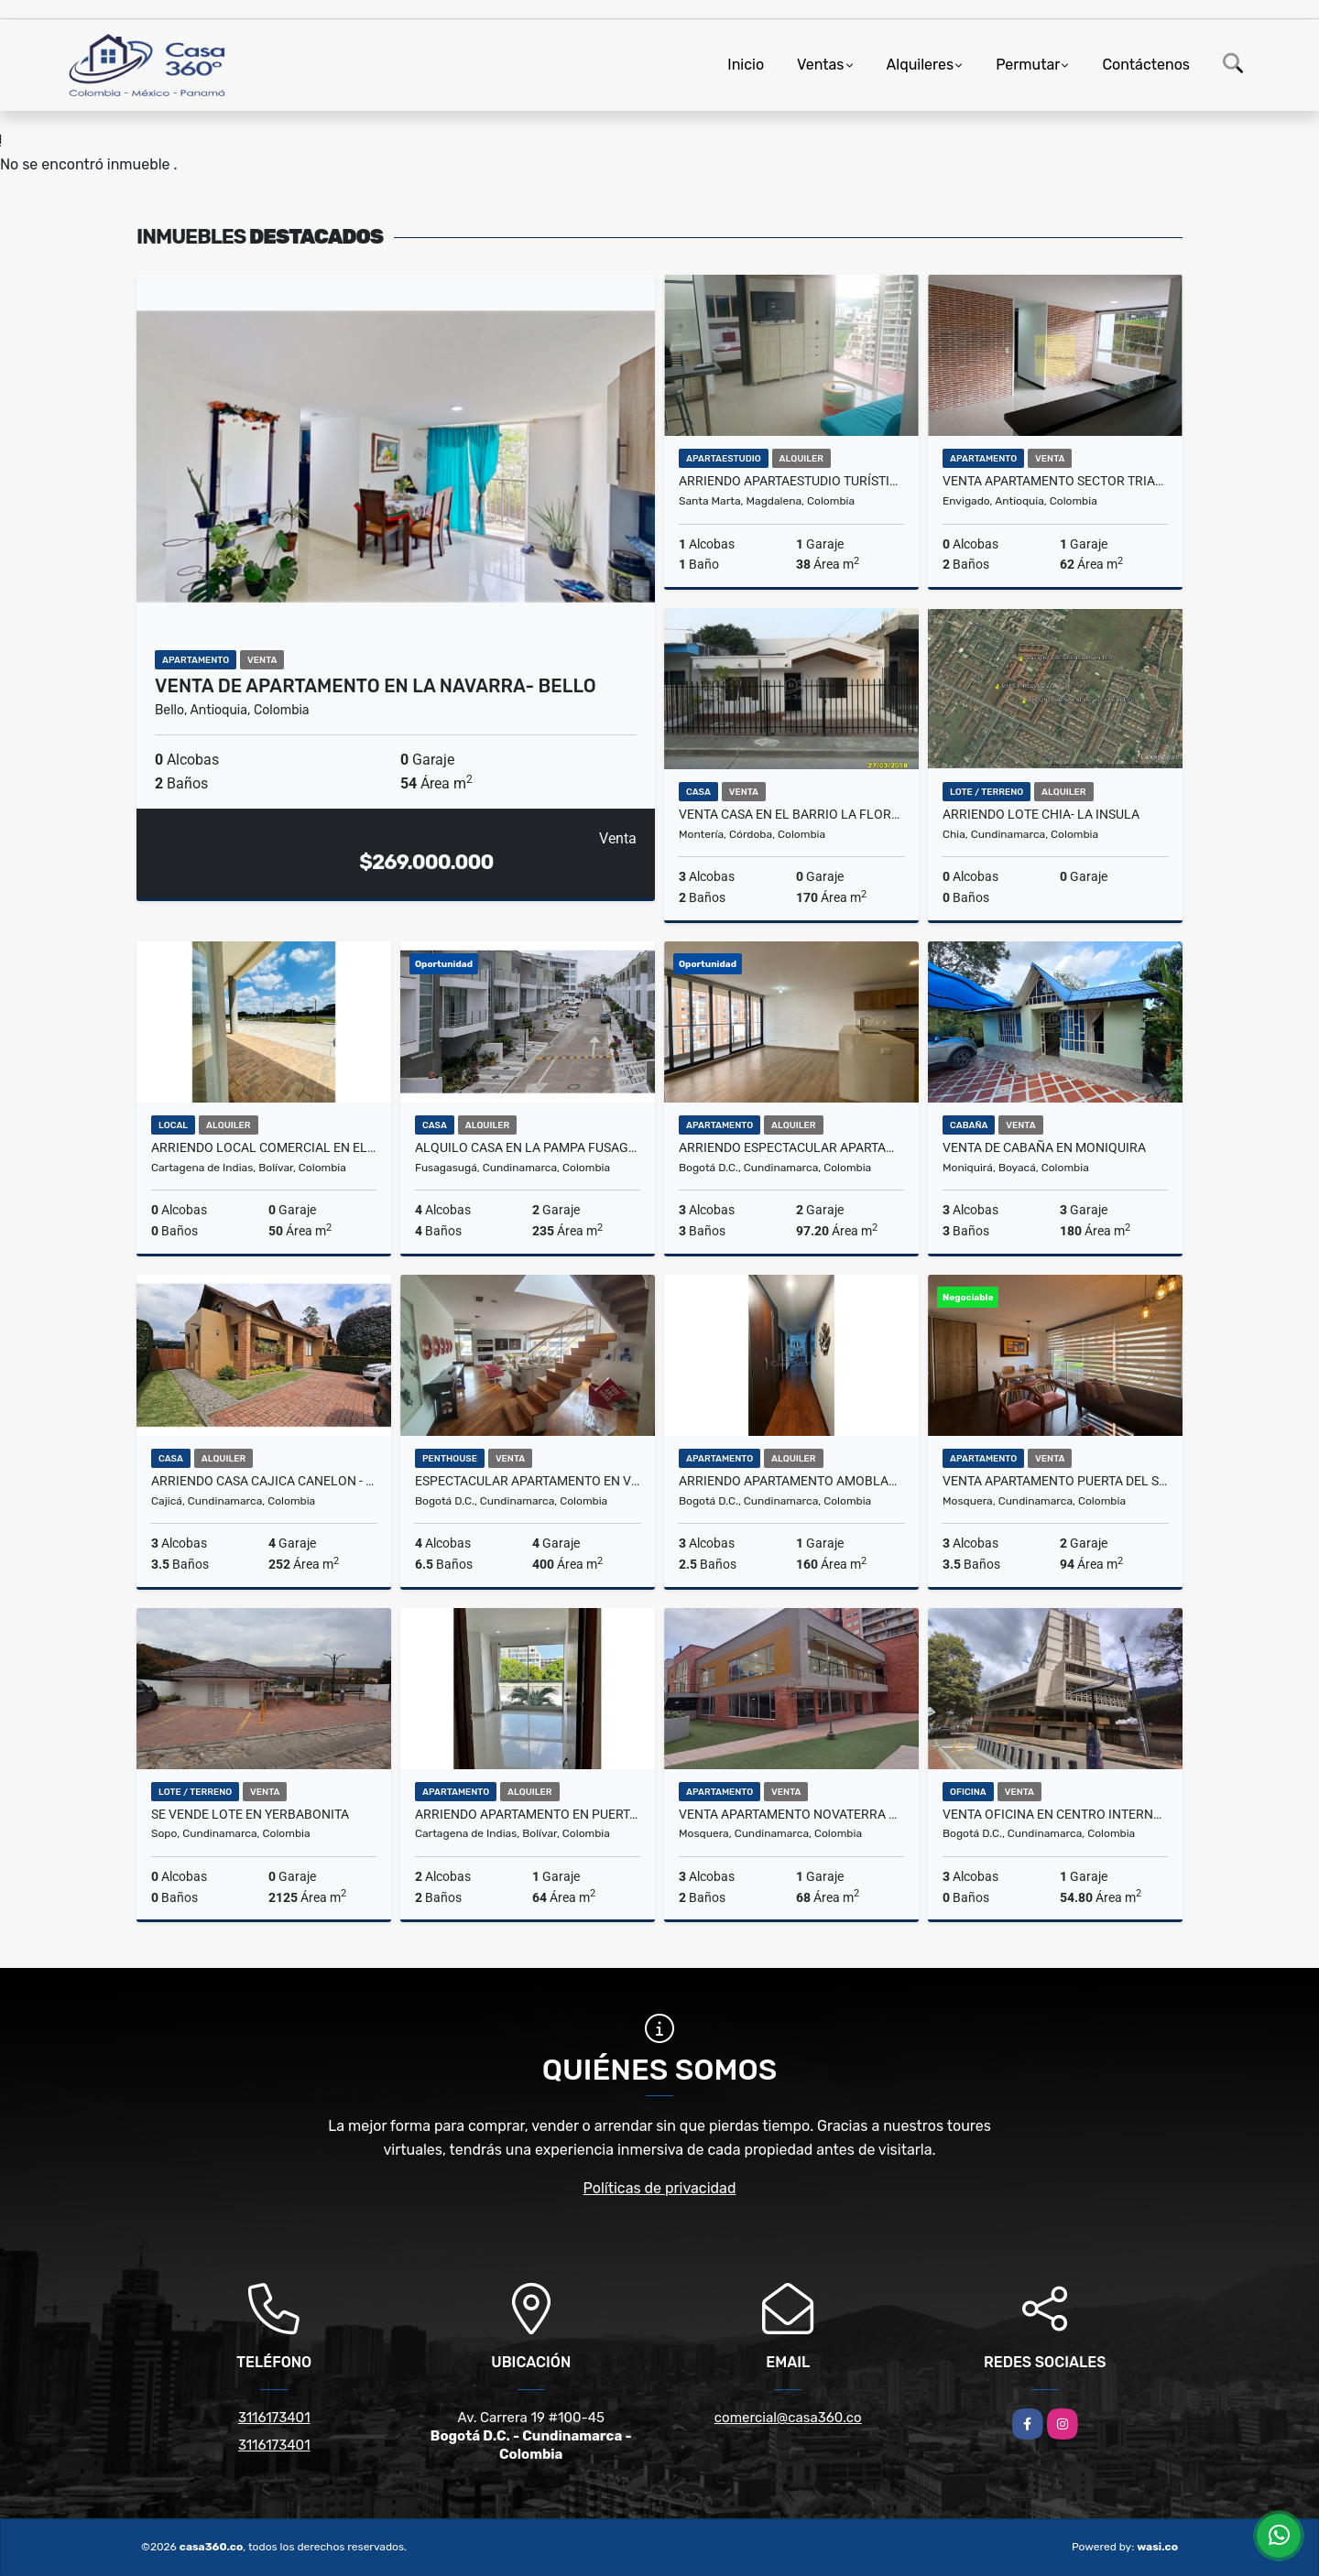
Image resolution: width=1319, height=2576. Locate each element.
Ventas (820, 64)
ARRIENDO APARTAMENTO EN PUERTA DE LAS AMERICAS (527, 1814)
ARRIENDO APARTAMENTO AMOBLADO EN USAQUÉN (791, 1480)
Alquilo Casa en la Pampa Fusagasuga (527, 1147)
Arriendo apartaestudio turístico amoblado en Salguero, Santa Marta (791, 480)
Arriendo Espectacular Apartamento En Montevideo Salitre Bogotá (791, 1147)
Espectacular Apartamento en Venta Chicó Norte (527, 1480)
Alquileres (920, 64)
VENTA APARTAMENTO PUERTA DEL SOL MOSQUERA (1055, 1480)
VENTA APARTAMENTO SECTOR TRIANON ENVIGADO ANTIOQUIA (1055, 480)
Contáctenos (1146, 64)
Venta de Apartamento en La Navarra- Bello (375, 686)
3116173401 (274, 2417)
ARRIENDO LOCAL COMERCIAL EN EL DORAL (263, 1147)
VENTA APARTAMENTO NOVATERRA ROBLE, (791, 1814)
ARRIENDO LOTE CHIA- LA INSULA (1041, 814)
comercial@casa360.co (788, 2417)
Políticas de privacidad (659, 2188)
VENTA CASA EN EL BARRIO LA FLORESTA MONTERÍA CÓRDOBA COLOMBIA (791, 814)
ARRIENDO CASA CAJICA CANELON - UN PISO (263, 1480)
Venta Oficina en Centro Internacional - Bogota (1055, 1814)
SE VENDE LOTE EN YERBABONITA (250, 1814)
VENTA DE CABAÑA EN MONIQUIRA (1044, 1147)
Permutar (1028, 64)
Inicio (745, 64)
